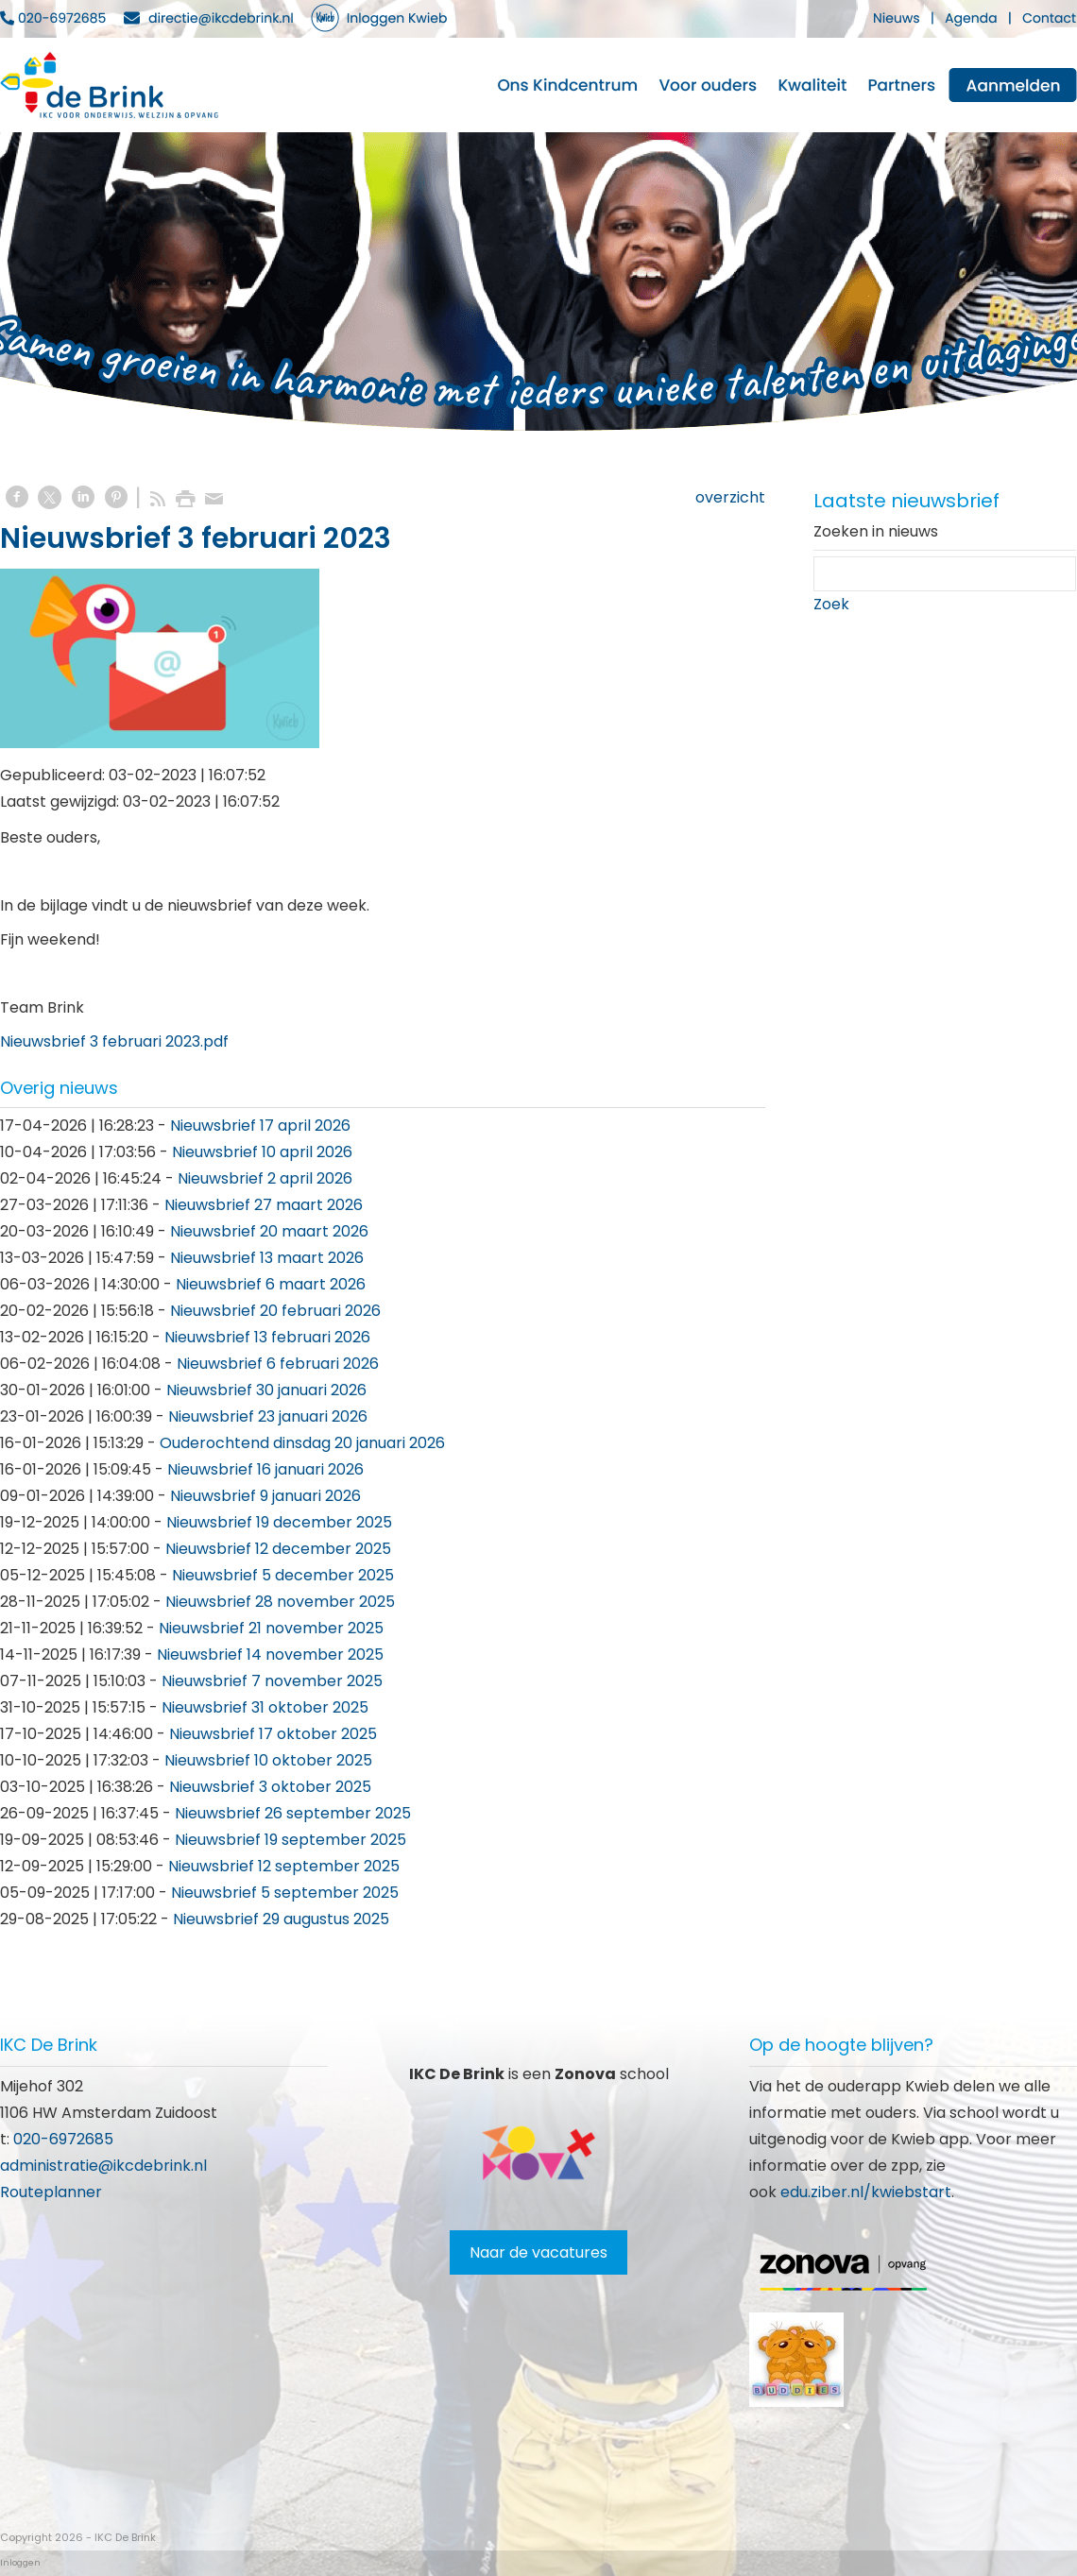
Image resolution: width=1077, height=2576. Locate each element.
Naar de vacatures (538, 2252)
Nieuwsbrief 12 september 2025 (284, 1866)
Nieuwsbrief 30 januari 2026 (266, 1390)
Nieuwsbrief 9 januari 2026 (265, 1496)
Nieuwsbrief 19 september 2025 (290, 1840)
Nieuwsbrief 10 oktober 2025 (268, 1760)
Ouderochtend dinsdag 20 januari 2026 (302, 1443)
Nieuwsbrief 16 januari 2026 (265, 1469)
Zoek (831, 604)
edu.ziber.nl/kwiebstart (865, 2192)
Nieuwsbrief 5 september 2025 (285, 1892)
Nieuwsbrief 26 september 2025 (293, 1813)
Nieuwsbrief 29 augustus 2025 (281, 1919)
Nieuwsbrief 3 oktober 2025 (270, 1787)
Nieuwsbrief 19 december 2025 (279, 1522)
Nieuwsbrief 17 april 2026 (260, 1125)
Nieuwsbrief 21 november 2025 (271, 1628)
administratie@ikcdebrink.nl (103, 2165)
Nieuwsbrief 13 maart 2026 (267, 1258)
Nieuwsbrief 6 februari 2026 (278, 1363)
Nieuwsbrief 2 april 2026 (265, 1178)
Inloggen (20, 2562)
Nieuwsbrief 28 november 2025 (280, 1601)
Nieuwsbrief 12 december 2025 (278, 1549)
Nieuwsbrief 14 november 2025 (270, 1654)
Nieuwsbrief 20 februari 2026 (275, 1311)
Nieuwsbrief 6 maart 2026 (271, 1284)
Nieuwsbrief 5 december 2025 (283, 1575)
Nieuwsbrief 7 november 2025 (272, 1681)
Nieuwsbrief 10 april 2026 (262, 1152)
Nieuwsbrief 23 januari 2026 (268, 1416)
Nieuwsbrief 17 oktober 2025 (273, 1734)
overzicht (730, 497)
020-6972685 (63, 2139)
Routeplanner (51, 2192)
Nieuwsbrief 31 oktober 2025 (265, 1707)
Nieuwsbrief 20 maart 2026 (269, 1231)
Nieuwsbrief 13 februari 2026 (267, 1337)
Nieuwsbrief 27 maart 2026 (263, 1205)
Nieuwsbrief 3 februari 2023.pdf (114, 1041)
